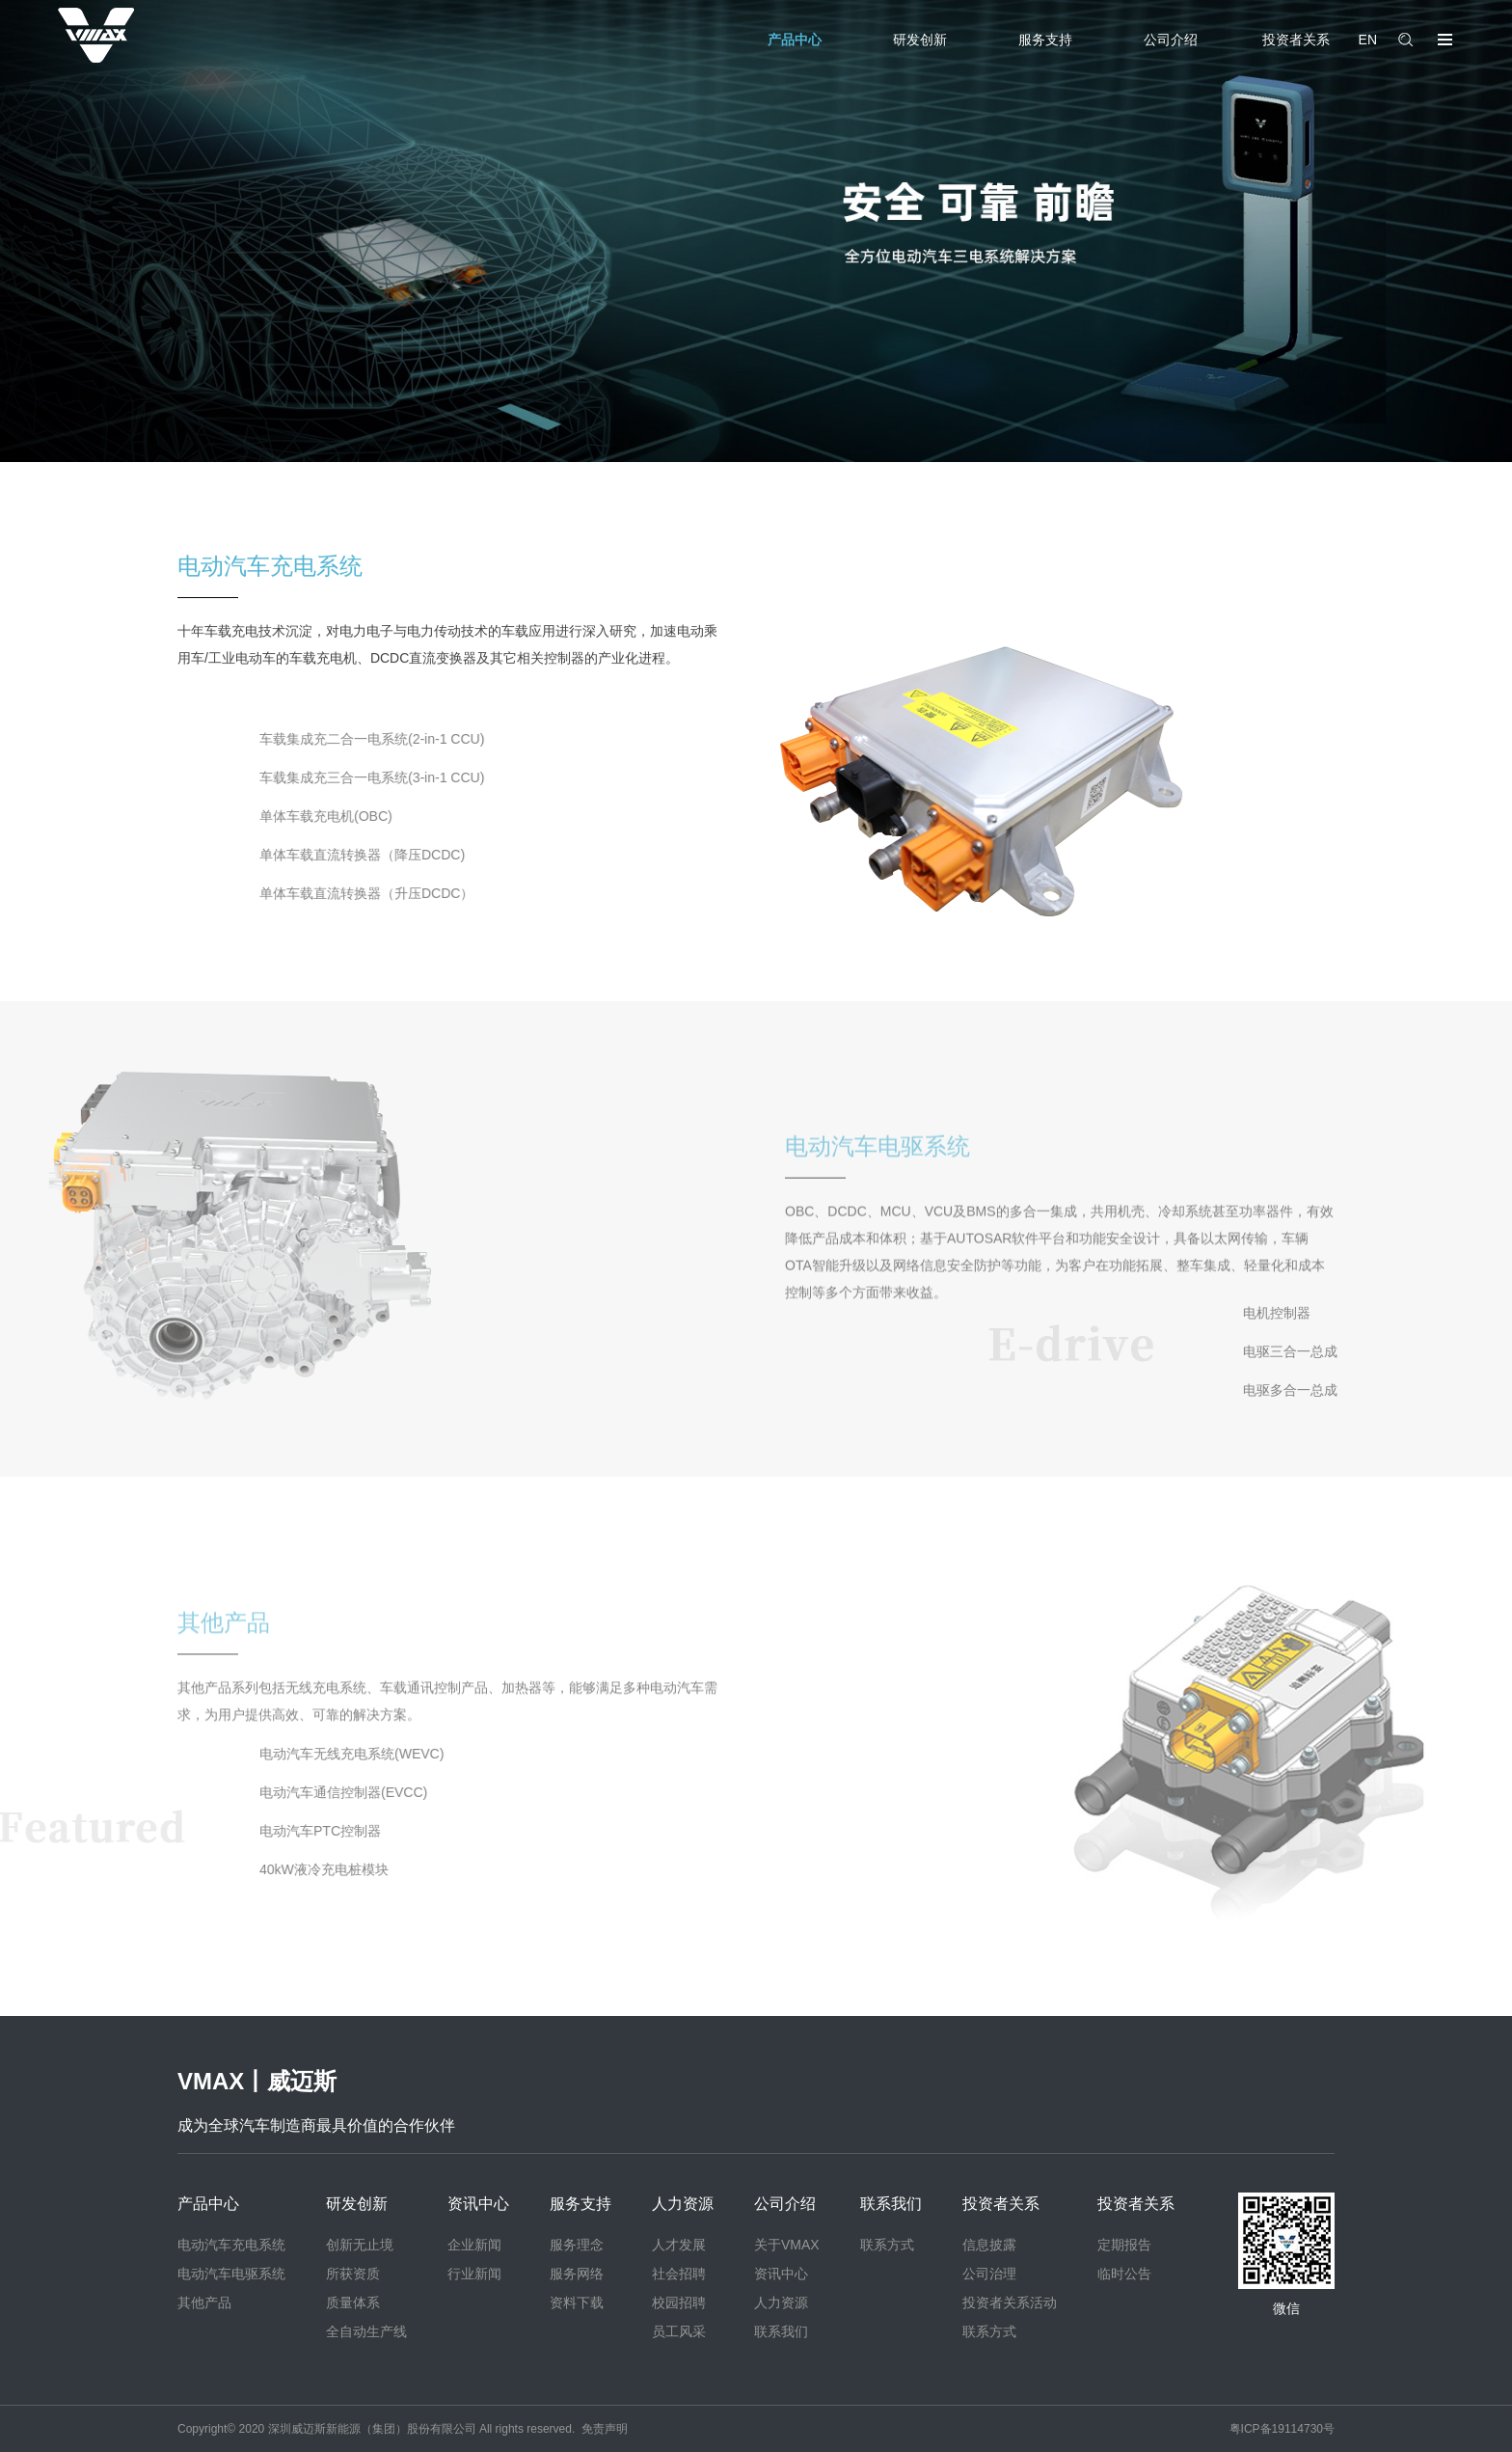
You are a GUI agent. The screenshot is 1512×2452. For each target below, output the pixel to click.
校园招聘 (679, 2302)
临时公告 (1124, 2273)
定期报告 (1124, 2244)
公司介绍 (1171, 39)
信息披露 (989, 2244)
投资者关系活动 (1009, 2302)
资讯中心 (478, 2203)
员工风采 (679, 2331)
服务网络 (577, 2273)
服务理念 (577, 2244)
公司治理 (989, 2273)
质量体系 (353, 2302)
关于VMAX (787, 2244)
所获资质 (353, 2273)
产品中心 (795, 39)
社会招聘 (679, 2273)
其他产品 (204, 2302)
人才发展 (679, 2244)
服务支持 (1045, 39)
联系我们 (781, 2331)
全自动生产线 (366, 2331)
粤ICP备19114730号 (1282, 2429)
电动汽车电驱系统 (231, 2273)
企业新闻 (474, 2244)
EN (1368, 39)
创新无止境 (359, 2244)
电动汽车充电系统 (231, 2244)
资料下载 (577, 2302)
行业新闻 (474, 2273)
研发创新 (920, 39)
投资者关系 (1296, 39)
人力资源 (683, 2203)
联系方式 (887, 2244)
